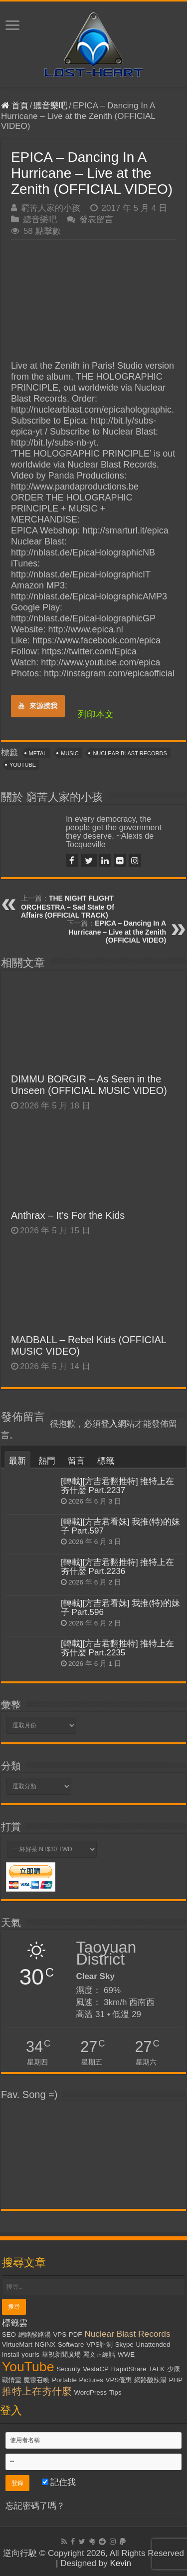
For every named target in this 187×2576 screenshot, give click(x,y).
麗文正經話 (99, 2354)
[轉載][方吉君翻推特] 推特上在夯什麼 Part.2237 (118, 1486)
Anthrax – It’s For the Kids (68, 1215)
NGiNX (45, 2344)
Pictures (91, 2380)
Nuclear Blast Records (130, 753)
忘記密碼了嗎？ (35, 2506)
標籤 (105, 1461)
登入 (109, 1424)
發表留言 (96, 219)
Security (68, 2369)
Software (71, 2344)
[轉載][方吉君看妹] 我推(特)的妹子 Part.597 (120, 1526)
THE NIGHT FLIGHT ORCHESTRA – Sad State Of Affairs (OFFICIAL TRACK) (67, 906)
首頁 (14, 105)
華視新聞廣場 (61, 2354)
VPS (59, 2334)
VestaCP (96, 2369)
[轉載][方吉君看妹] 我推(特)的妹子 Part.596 (120, 1607)
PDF (75, 2334)
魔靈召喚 (36, 2380)
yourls (30, 2354)
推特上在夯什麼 (37, 2391)
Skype (124, 2344)
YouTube (22, 765)
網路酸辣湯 (150, 2380)
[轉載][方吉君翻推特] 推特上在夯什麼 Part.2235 (118, 1648)
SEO (9, 2334)
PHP (176, 2380)
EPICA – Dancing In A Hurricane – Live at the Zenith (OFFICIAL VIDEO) (117, 931)
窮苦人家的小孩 (50, 208)
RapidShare (128, 2369)
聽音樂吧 (50, 105)
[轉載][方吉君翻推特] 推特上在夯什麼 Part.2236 (118, 1566)
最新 (17, 1461)
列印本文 (96, 714)
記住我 (59, 2482)
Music (69, 753)
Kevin (120, 2563)
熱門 (46, 1461)
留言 (76, 1461)
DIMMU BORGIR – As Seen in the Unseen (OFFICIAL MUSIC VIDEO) (89, 1084)
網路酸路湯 (34, 2334)
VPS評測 (99, 2344)
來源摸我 (37, 706)
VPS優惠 (119, 2380)
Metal (38, 753)
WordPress (90, 2392)
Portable (64, 2380)
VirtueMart (17, 2344)
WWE (126, 2354)
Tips (115, 2392)
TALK (157, 2369)
